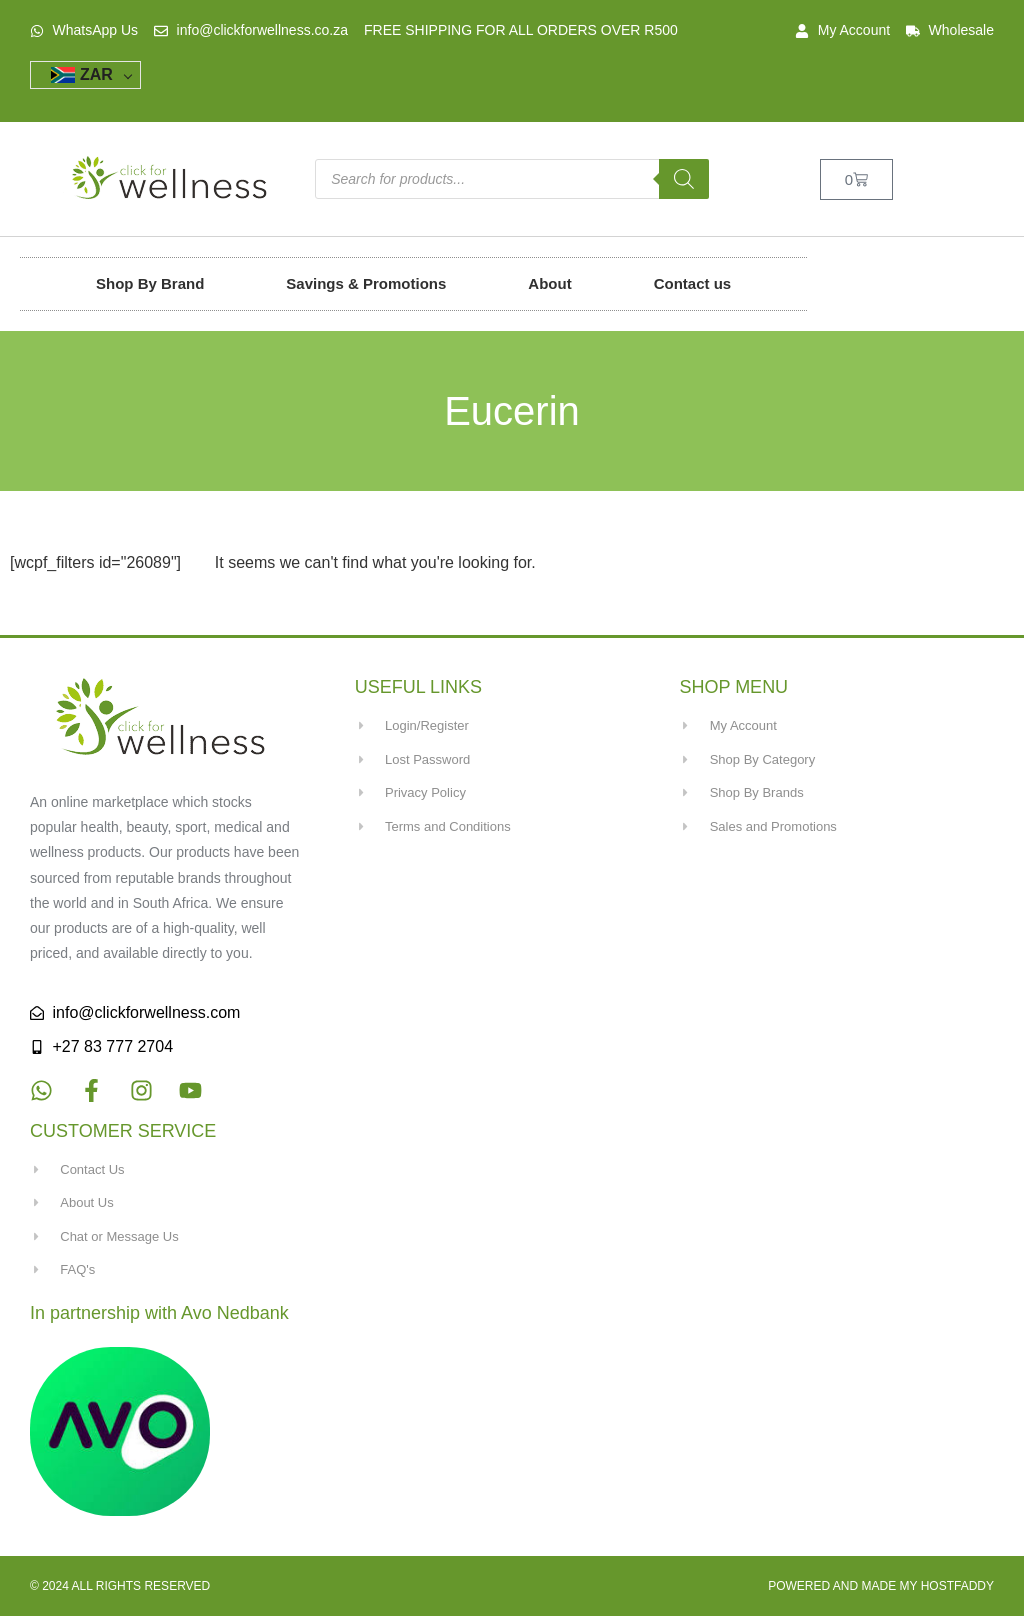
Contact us (693, 283)
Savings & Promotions (366, 283)
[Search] (684, 179)
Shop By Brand (150, 283)
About (549, 283)
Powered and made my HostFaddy (881, 1586)
